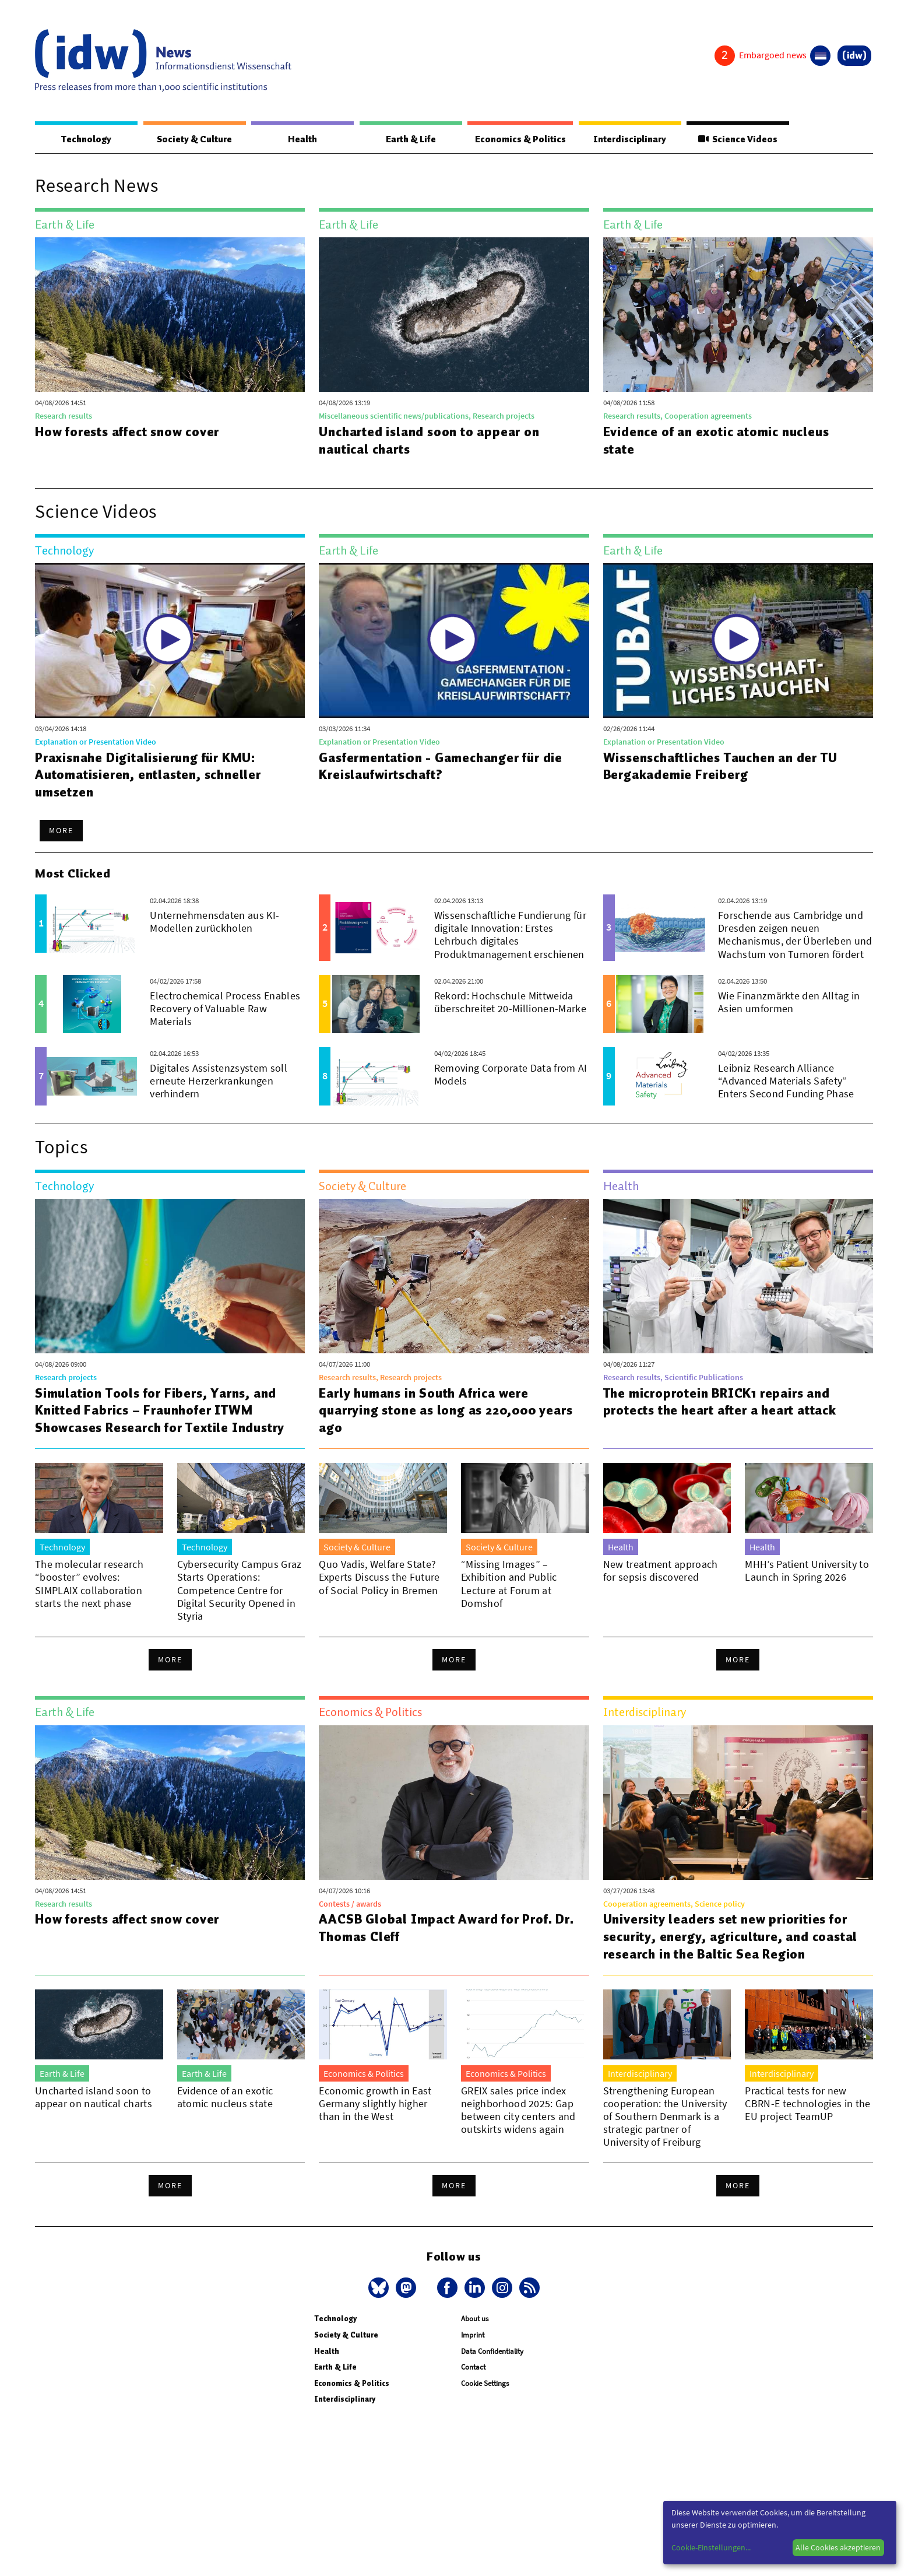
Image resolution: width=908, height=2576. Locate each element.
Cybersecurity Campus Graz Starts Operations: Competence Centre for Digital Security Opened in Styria (239, 1590)
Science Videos (738, 139)
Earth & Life (408, 139)
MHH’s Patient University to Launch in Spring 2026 (807, 1571)
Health (300, 139)
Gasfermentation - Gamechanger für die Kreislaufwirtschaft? (441, 766)
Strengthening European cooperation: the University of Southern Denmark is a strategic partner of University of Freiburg (665, 2116)
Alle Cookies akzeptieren (838, 2547)
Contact (473, 2368)
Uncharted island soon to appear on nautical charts (429, 440)
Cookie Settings (485, 2384)
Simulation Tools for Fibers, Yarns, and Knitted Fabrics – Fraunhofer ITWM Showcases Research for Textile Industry (162, 1411)
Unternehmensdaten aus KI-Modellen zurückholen (214, 922)
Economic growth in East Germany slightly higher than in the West (375, 2104)
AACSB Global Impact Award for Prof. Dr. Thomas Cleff (437, 1928)
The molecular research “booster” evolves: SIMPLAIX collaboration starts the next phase (89, 1584)
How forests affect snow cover (129, 432)
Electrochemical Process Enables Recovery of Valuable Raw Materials (225, 1009)
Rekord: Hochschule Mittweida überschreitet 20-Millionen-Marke (510, 1002)
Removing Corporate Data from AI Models (510, 1075)
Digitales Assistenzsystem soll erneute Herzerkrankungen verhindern (218, 1081)
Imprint (472, 2335)
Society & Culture (193, 139)
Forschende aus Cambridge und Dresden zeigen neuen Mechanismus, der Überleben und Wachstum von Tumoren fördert (795, 935)
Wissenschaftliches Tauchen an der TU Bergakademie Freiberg (723, 766)
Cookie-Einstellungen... (711, 2547)
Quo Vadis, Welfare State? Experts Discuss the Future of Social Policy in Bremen (379, 1577)
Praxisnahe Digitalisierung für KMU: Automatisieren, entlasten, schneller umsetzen (149, 775)
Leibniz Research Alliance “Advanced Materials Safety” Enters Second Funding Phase (786, 1081)
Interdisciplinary (630, 139)
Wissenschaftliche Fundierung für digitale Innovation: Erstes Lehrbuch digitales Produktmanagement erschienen (510, 935)
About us (474, 2319)
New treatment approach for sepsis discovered (660, 1571)
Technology (86, 139)
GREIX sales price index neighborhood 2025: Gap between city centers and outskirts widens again (518, 2110)
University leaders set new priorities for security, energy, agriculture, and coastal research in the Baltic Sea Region (730, 1937)
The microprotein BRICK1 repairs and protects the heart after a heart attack (720, 1402)
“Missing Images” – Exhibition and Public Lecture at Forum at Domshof (509, 1584)
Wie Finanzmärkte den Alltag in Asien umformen (789, 1002)
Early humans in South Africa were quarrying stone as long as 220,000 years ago (429, 1411)
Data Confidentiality (492, 2352)
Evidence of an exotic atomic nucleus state (717, 440)
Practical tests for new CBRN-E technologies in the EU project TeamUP (807, 2104)
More (61, 831)
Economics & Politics (519, 139)
